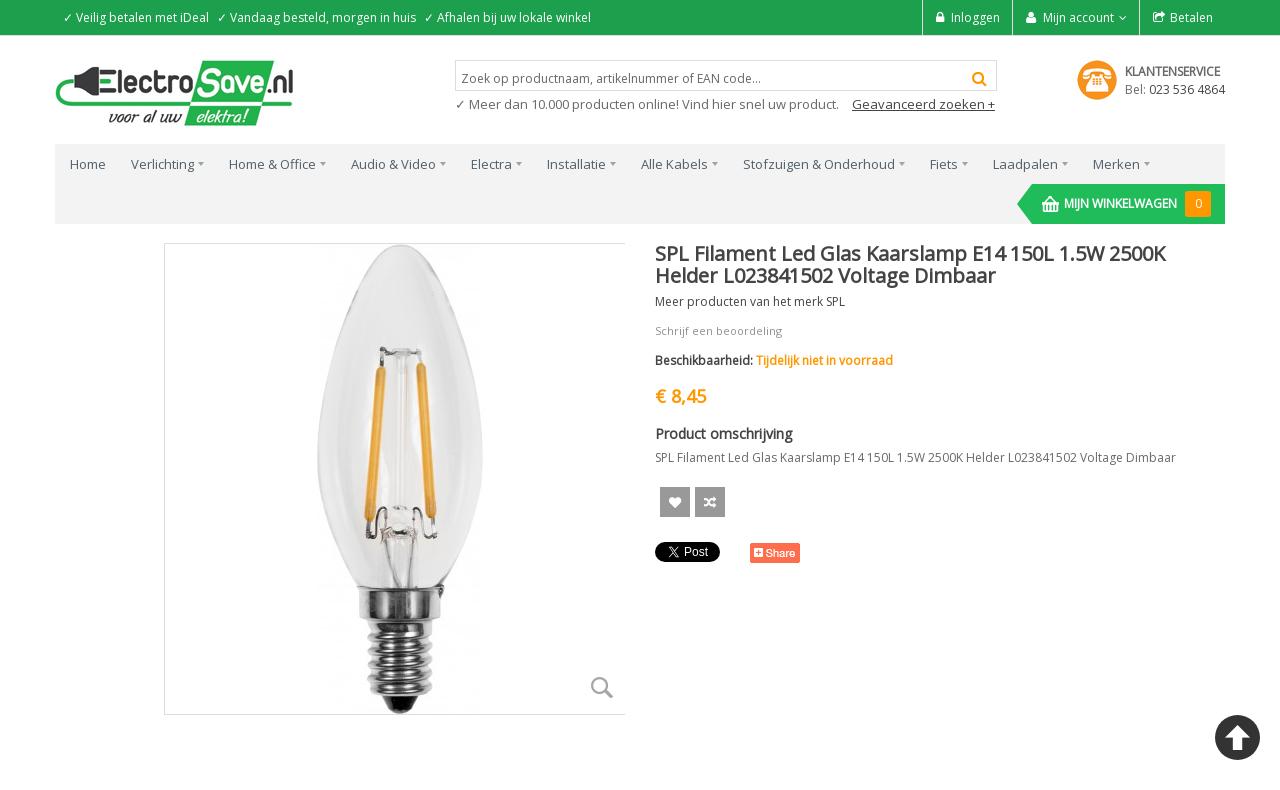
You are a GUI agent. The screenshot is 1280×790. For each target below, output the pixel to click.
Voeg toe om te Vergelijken (710, 502)
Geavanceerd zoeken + (923, 104)
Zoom (602, 687)
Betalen (1191, 17)
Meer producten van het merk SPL (750, 301)
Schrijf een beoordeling (718, 330)
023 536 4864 (1187, 89)
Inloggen (975, 17)
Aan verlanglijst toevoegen (675, 502)
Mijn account (1078, 17)
